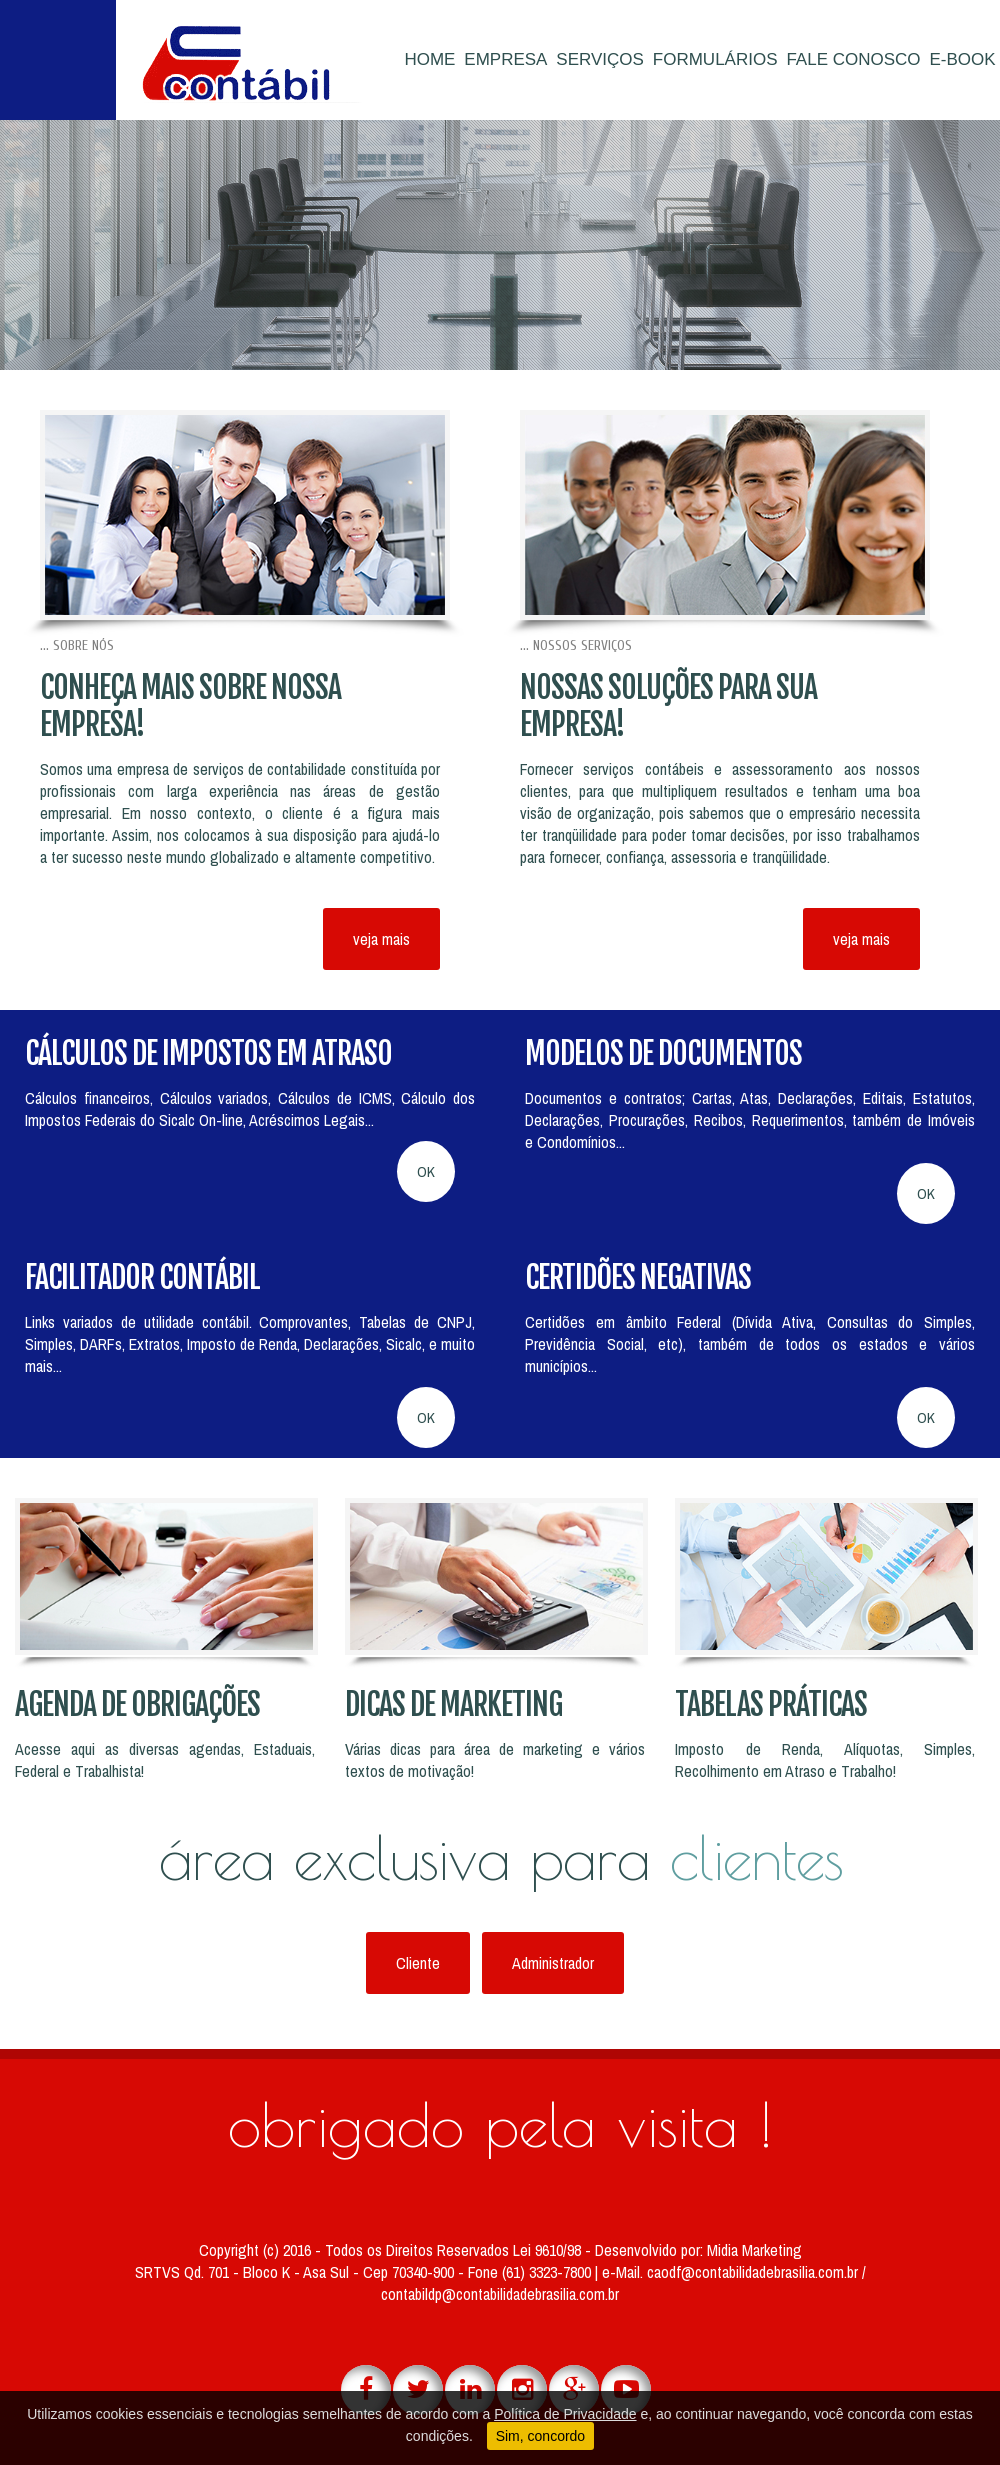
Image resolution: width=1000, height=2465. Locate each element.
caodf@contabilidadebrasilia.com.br (754, 2272)
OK (426, 1171)
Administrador (553, 1963)
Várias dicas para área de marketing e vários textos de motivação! (495, 1760)
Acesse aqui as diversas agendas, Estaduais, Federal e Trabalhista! (165, 1760)
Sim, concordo (540, 2436)
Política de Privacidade (565, 2414)
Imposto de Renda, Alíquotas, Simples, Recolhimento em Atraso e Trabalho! (825, 1760)
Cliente (418, 1963)
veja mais (381, 939)
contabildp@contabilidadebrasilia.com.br (500, 2294)
